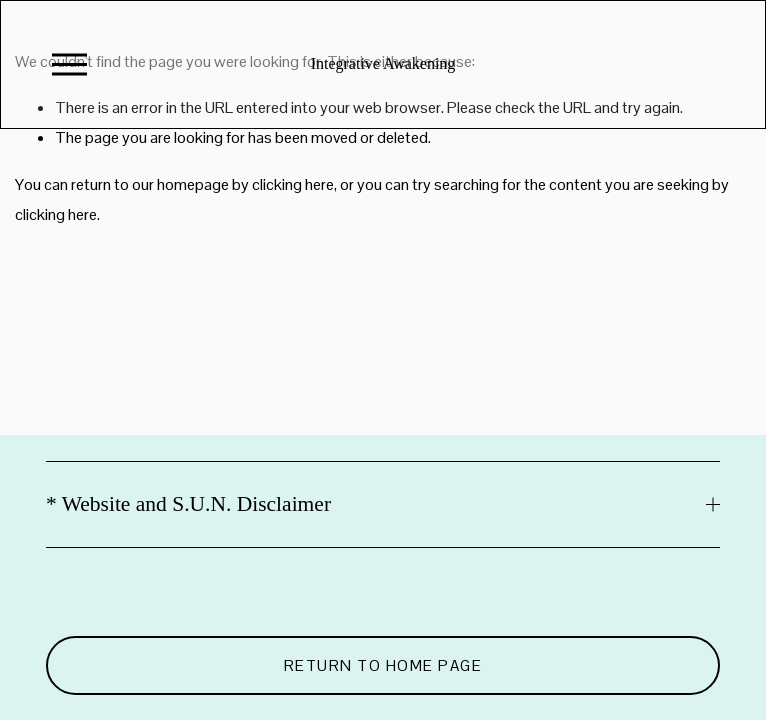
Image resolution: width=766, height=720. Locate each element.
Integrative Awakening (383, 63)
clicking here (293, 184)
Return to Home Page (383, 665)
